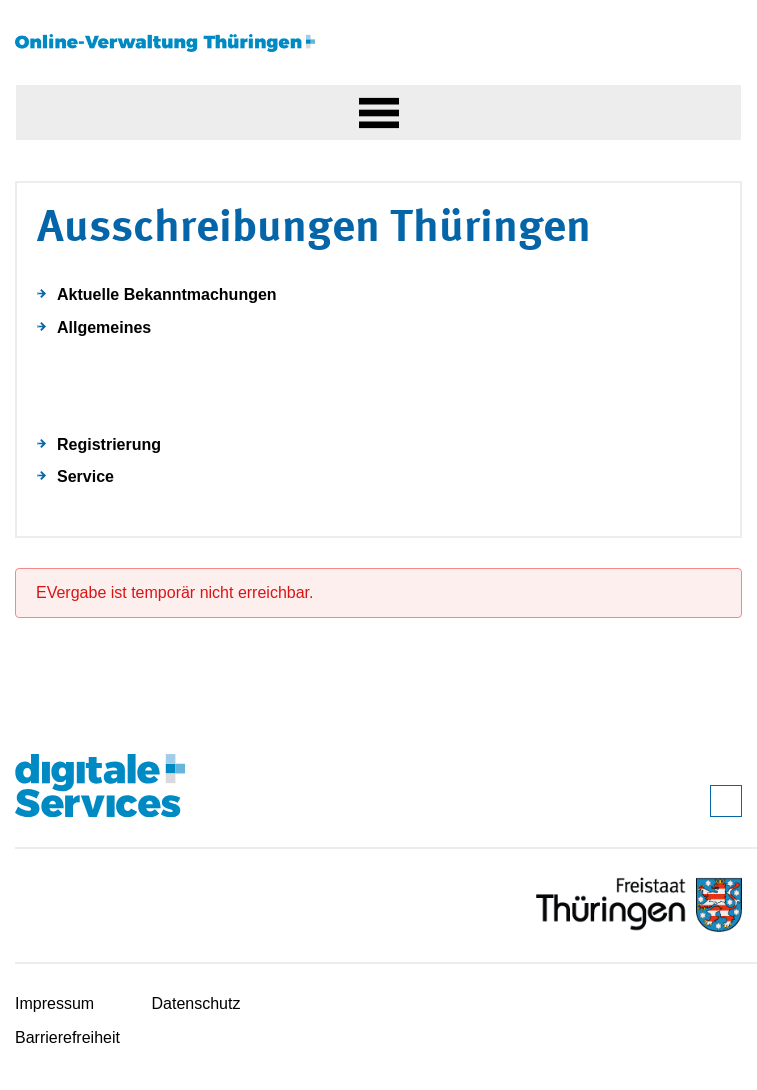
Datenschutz (196, 1003)
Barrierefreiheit (67, 1037)
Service (85, 476)
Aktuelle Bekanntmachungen (167, 294)
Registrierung (109, 444)
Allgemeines (104, 327)
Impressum (54, 1003)
